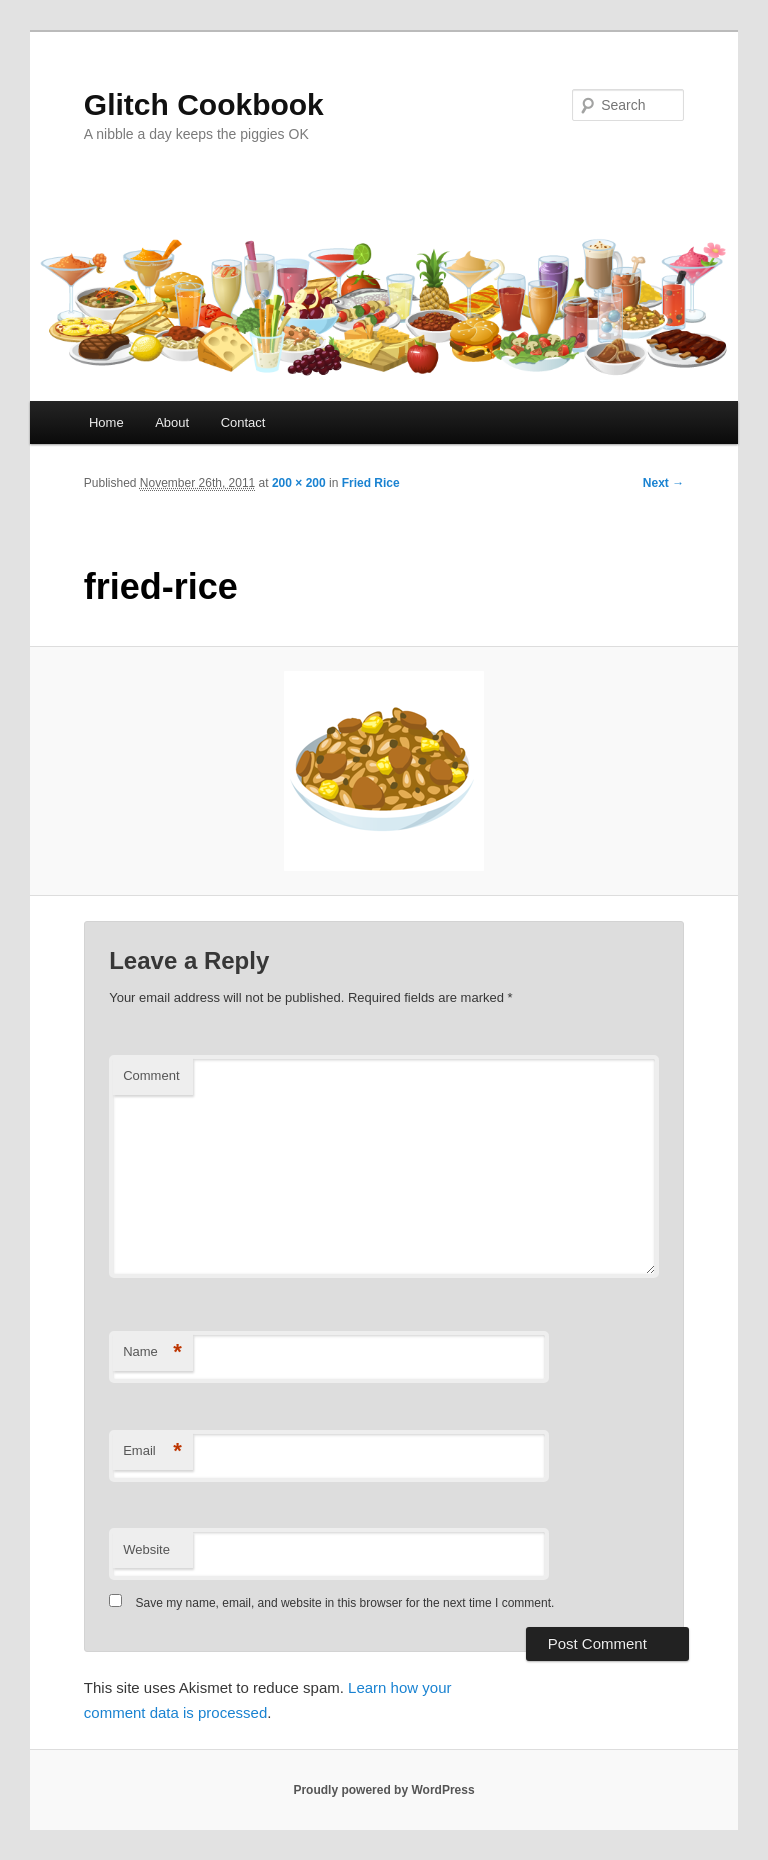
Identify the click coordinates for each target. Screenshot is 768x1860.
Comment (151, 1075)
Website (146, 1549)
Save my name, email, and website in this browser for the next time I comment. (345, 1603)
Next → (663, 483)
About (172, 422)
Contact (243, 422)
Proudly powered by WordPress (383, 1790)
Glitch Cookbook (204, 104)
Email (152, 1451)
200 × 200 (299, 483)
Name (152, 1352)
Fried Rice (371, 483)
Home (106, 422)
